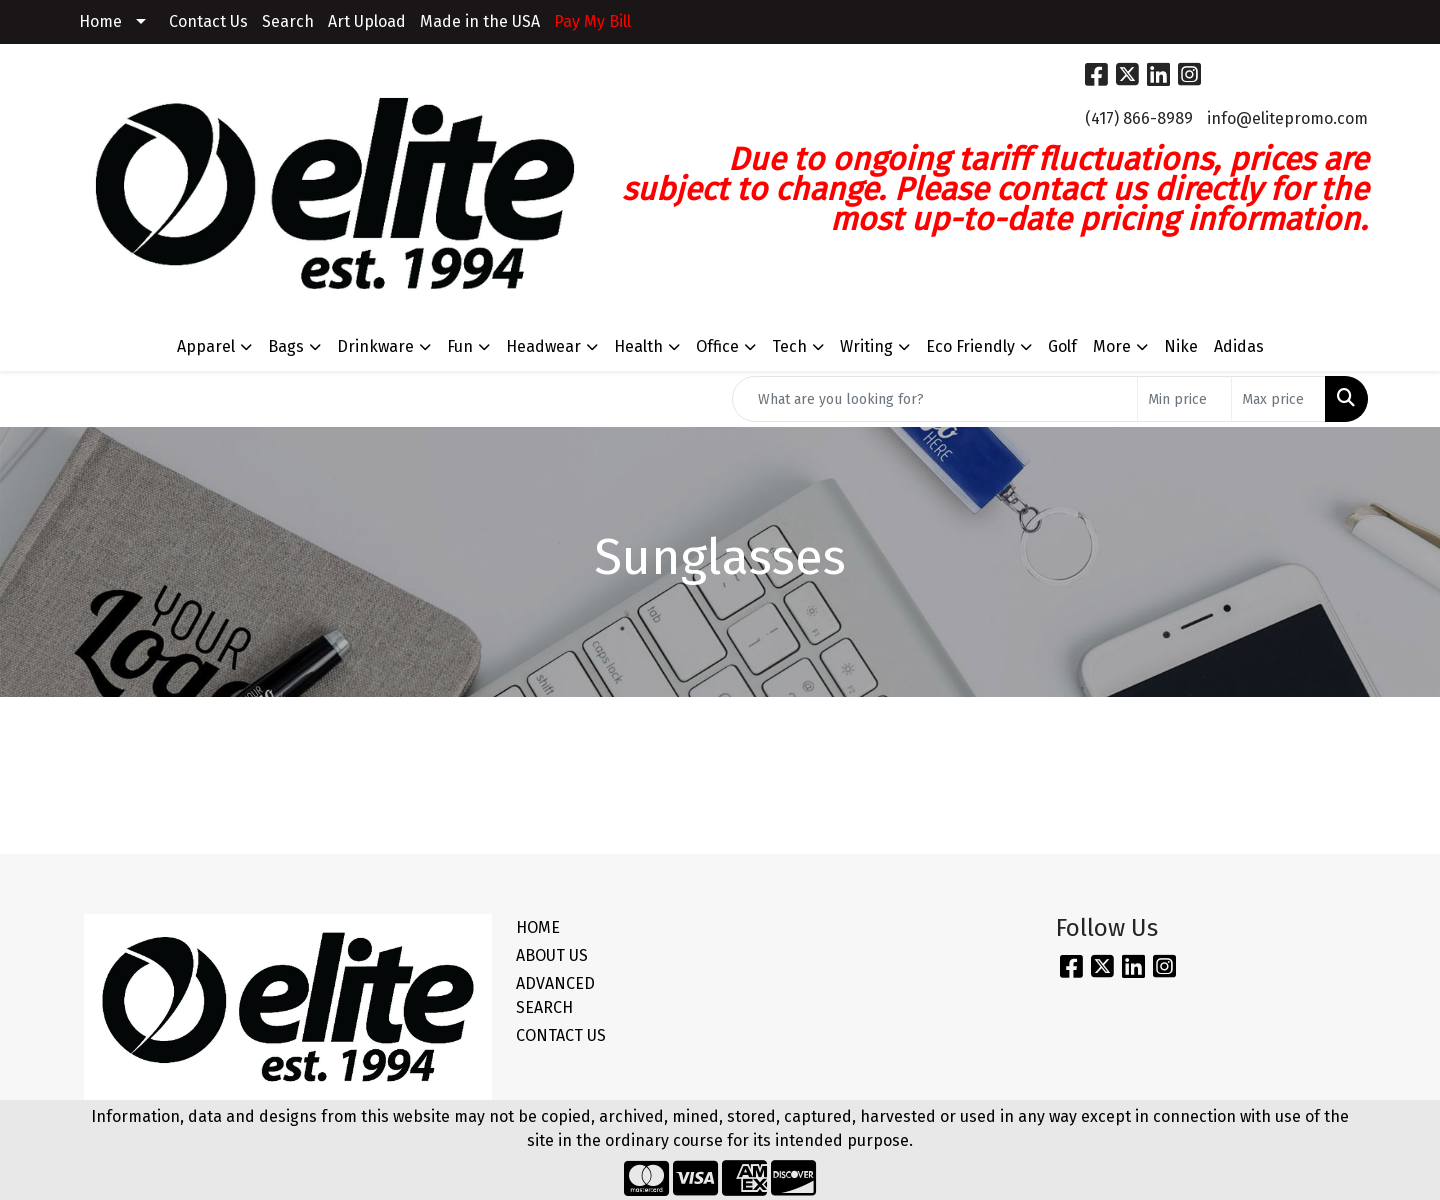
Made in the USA (480, 21)
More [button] (1112, 346)
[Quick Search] (935, 399)
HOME (538, 927)
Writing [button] (866, 346)
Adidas (1239, 346)
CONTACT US (561, 1035)
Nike (1181, 346)
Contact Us (208, 21)
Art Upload (367, 21)
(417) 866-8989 (1139, 118)
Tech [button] (789, 346)
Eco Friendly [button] (970, 346)
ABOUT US (552, 955)
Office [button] (717, 346)
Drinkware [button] (375, 346)
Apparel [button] (206, 346)
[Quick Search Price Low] (1184, 399)
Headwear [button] (543, 346)
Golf (1062, 346)
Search (288, 21)
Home (100, 21)
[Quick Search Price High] (1278, 399)
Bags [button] (286, 346)
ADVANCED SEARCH (555, 995)
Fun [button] (460, 346)
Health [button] (638, 346)
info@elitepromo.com (1287, 118)
